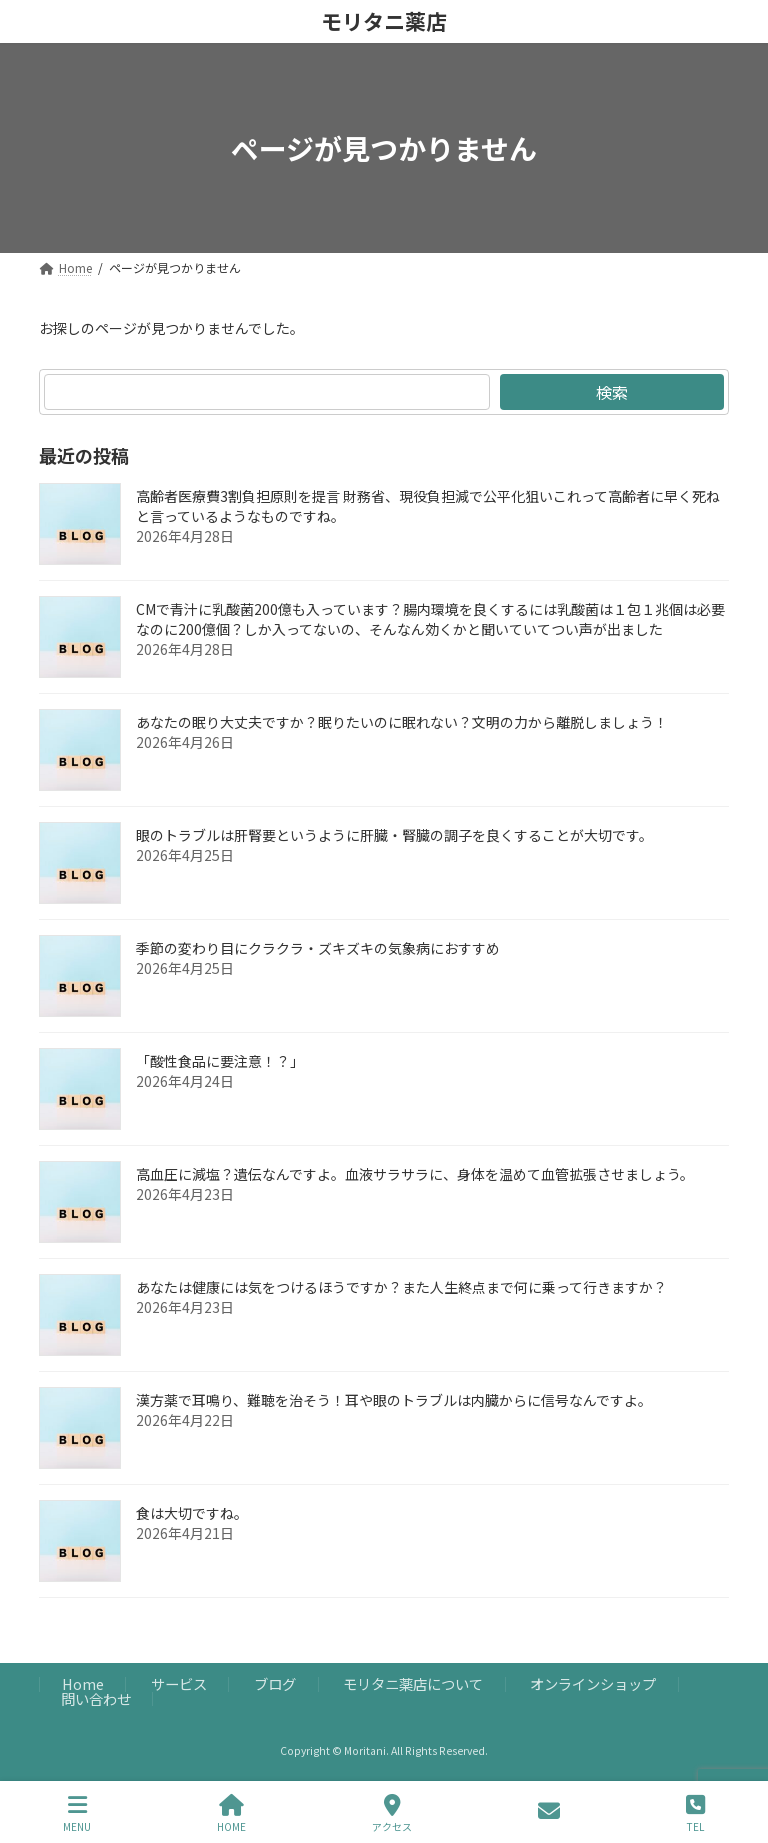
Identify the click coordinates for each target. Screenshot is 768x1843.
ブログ (275, 1684)
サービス (179, 1684)
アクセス (392, 1813)
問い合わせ (96, 1698)
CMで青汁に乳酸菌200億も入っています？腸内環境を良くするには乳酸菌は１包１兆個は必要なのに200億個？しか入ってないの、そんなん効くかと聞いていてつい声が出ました (430, 619)
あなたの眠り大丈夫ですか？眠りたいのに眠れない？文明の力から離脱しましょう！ (402, 722)
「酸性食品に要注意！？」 (220, 1061)
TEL (695, 1813)
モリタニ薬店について (413, 1684)
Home (83, 1684)
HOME (231, 1813)
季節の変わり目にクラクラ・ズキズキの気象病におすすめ (318, 948)
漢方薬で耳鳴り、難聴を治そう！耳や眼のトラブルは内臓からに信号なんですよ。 (394, 1400)
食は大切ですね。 (192, 1513)
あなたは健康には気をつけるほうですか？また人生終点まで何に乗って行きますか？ (401, 1287)
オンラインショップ (593, 1684)
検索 (612, 392)
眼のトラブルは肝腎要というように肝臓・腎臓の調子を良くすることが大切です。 (394, 835)
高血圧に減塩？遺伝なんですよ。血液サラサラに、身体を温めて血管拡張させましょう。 (415, 1174)
